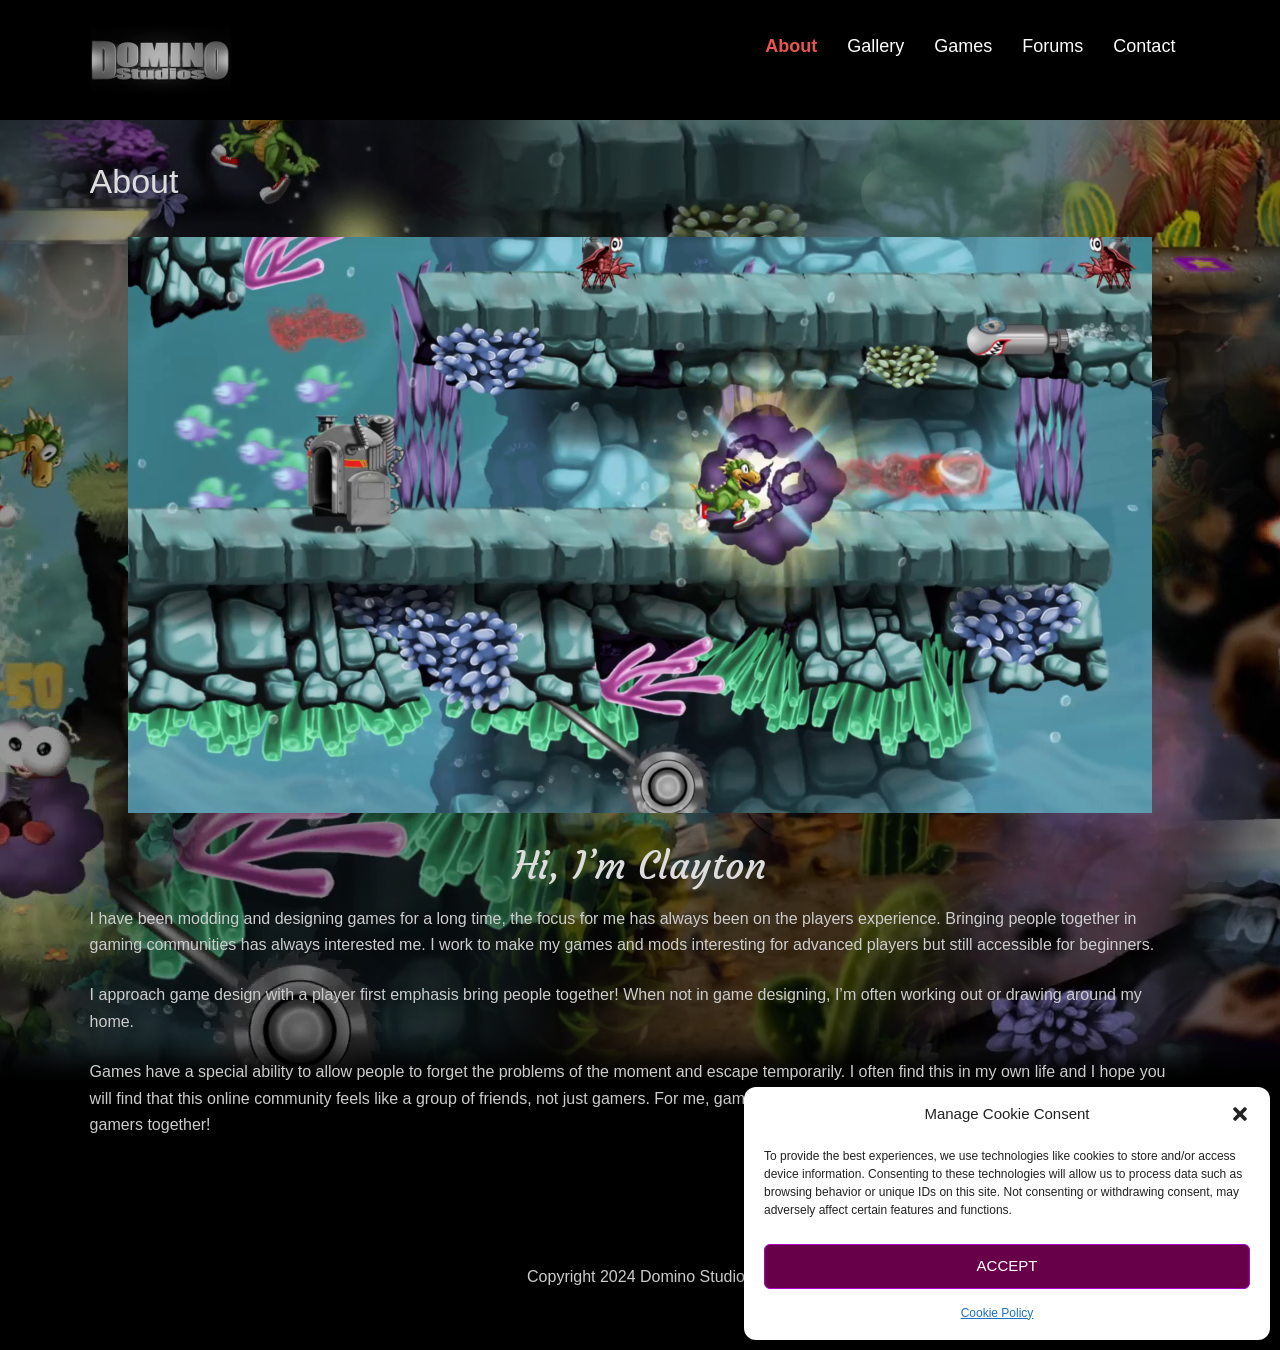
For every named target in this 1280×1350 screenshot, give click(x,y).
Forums (1052, 46)
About (791, 46)
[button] (1240, 1114)
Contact (1144, 46)
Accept (1007, 1265)
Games (963, 46)
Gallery (875, 46)
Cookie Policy (997, 1313)
